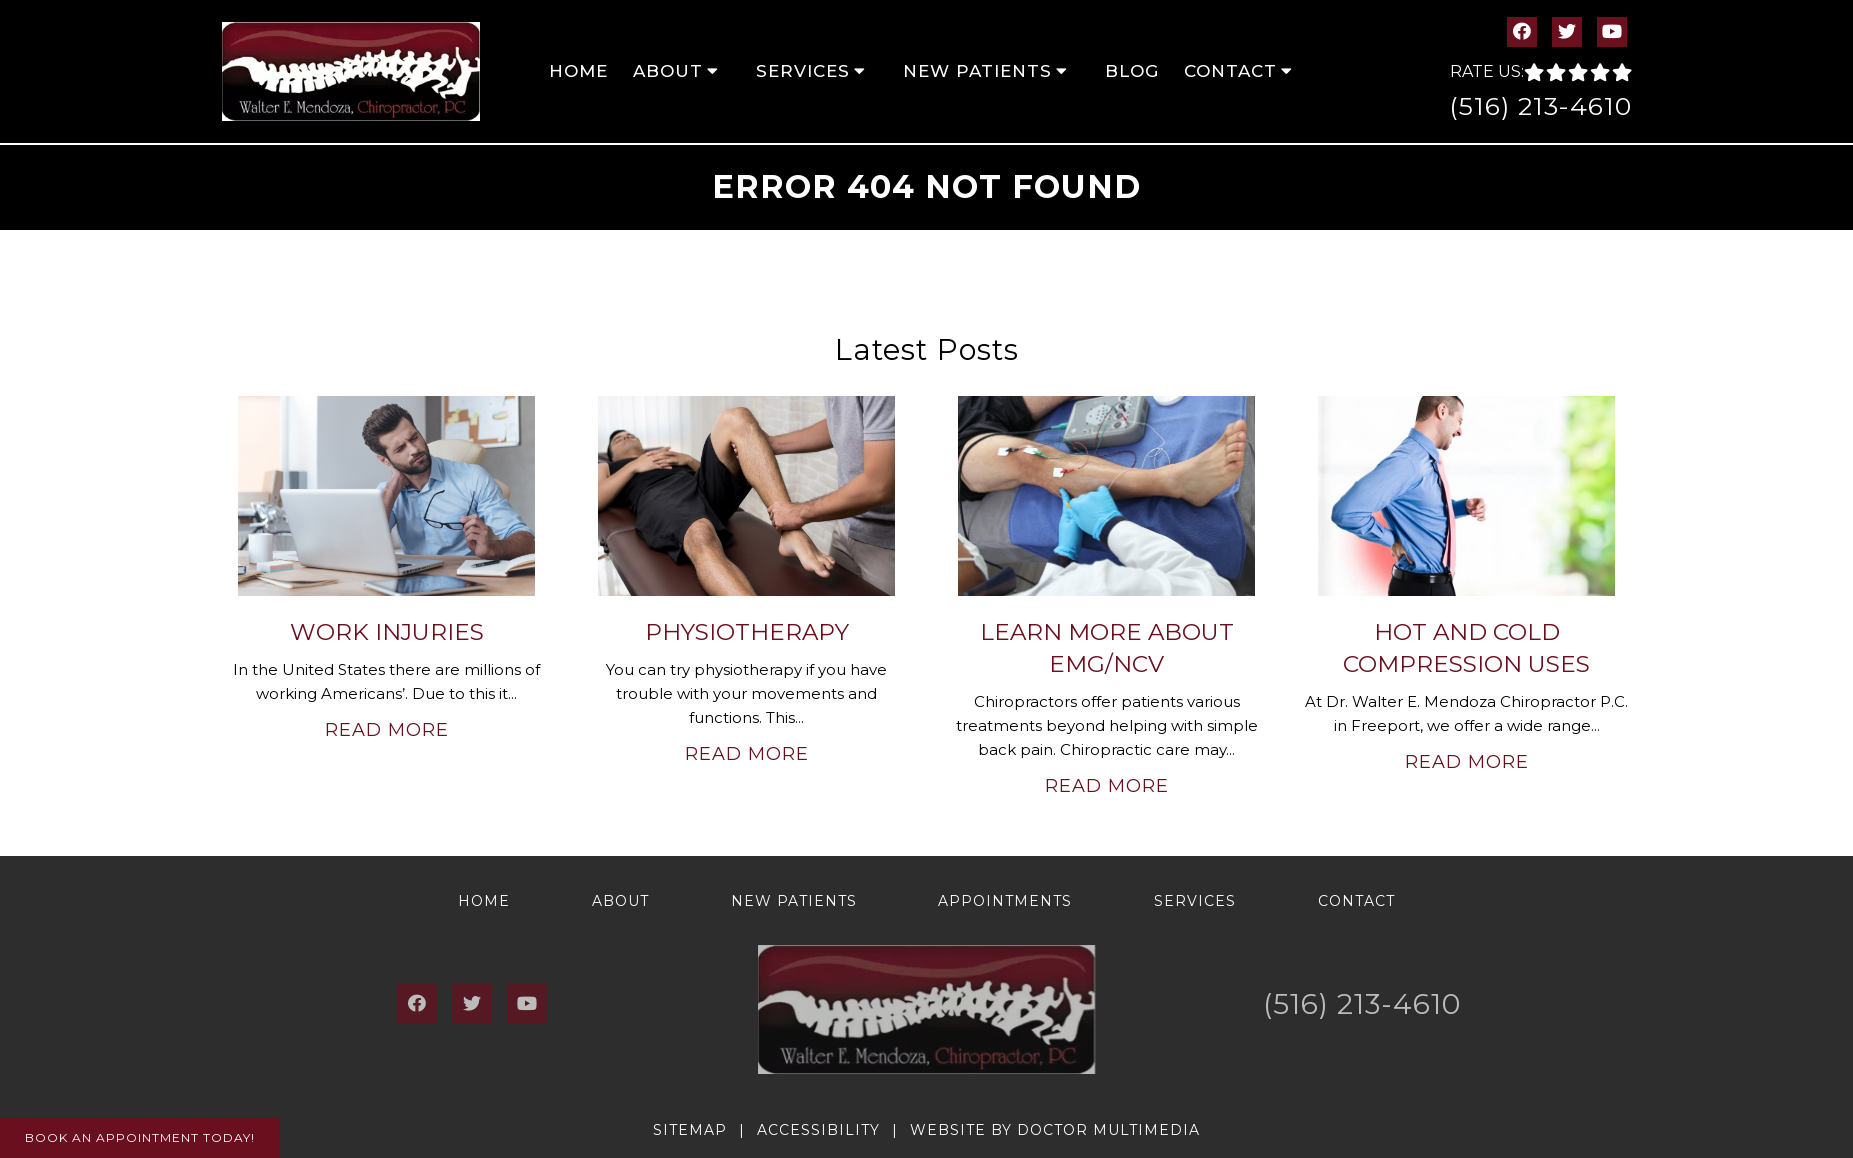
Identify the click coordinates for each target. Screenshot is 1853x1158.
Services (803, 71)
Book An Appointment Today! (140, 1137)
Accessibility (818, 1130)
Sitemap (690, 1130)
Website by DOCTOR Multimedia (1055, 1130)
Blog (1132, 71)
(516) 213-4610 (1540, 106)
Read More (387, 730)
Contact (1230, 71)
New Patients (977, 71)
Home (578, 71)
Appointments (1005, 901)
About (668, 71)
